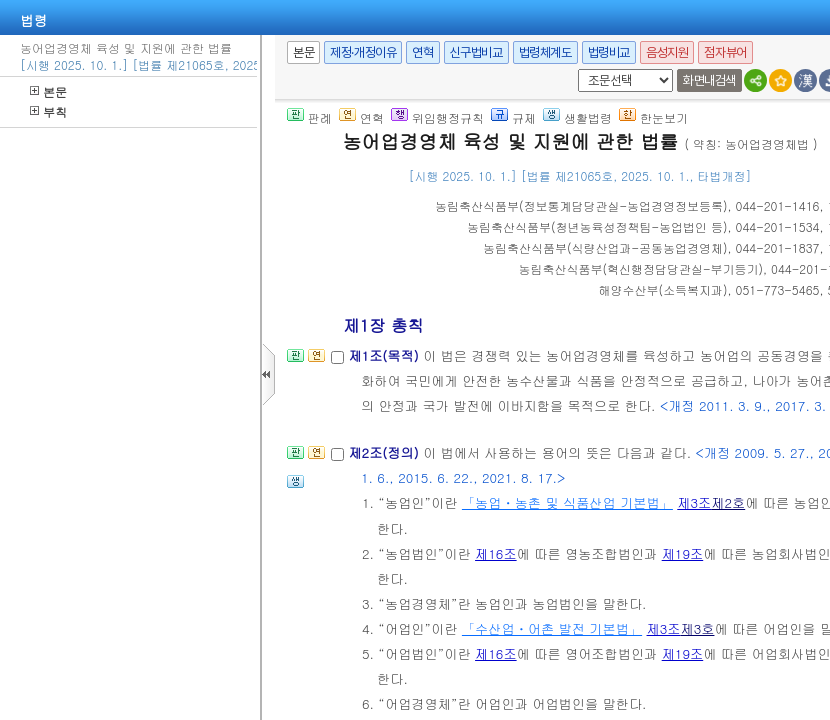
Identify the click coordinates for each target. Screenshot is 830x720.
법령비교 (609, 52)
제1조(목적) (385, 355)
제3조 (694, 502)
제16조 (496, 553)
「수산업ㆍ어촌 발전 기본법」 (552, 628)
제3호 (697, 628)
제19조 (683, 553)
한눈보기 (653, 117)
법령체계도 (545, 52)
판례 (309, 117)
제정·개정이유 (363, 52)
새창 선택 (574, 69)
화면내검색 (709, 80)
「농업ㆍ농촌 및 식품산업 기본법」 (567, 502)
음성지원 (667, 52)
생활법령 (577, 117)
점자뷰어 (725, 52)
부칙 (48, 111)
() (581, 205)
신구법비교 (476, 52)
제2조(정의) (385, 452)
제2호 (728, 502)
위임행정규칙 (437, 117)
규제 (513, 117)
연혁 (422, 52)
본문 (48, 91)
